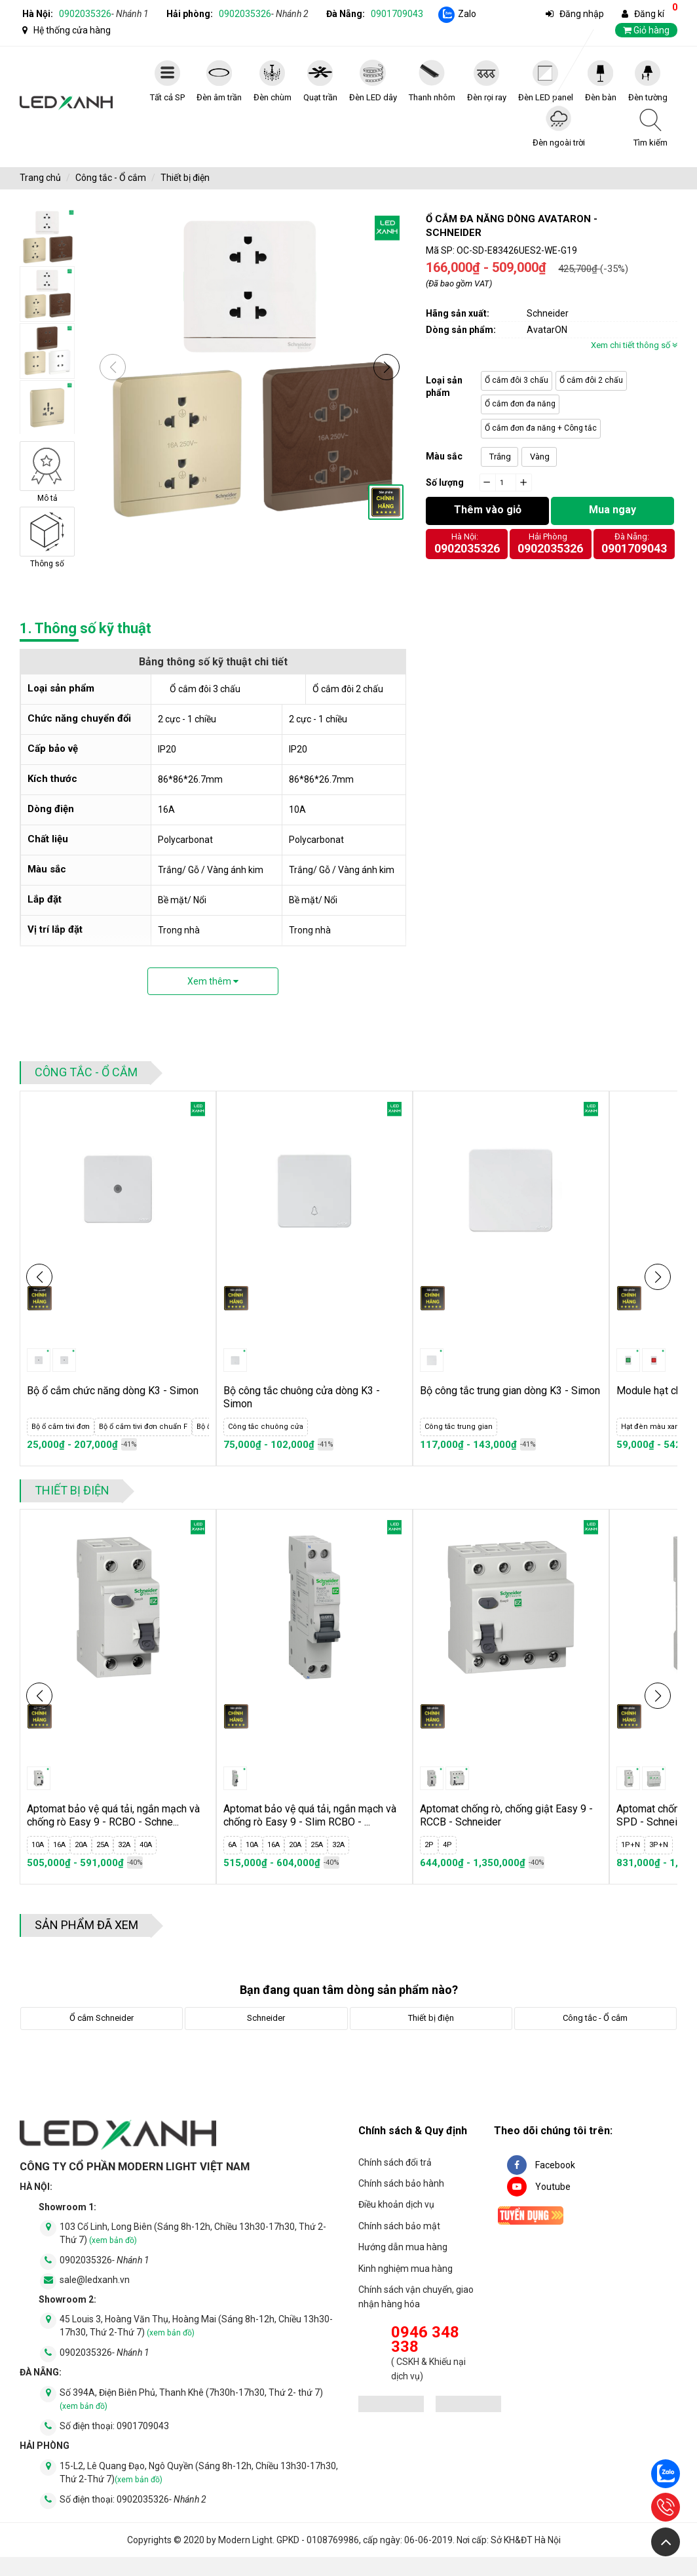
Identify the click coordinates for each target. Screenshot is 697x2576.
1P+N (630, 1845)
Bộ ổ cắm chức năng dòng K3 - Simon (112, 1390)
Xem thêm (212, 981)
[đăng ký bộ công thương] (391, 2406)
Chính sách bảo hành (401, 2183)
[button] (386, 367)
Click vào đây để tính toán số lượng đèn (600, 481)
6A (232, 1845)
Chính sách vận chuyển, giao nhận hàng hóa (416, 2296)
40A (146, 1845)
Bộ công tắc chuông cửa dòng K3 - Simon (301, 1397)
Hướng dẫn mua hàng (402, 2247)
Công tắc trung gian (458, 1426)
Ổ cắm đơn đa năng (520, 403)
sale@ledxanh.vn (95, 2298)
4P (447, 1845)
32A (124, 1845)
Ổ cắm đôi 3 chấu (516, 380)
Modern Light (245, 2559)
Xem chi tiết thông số (634, 345)
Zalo (467, 14)
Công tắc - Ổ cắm (110, 177)
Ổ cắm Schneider (101, 2018)
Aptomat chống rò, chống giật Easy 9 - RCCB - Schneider (506, 1815)
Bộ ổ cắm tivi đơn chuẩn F (143, 1426)
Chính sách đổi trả (395, 2162)
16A (59, 1845)
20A (81, 1845)
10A (37, 1845)
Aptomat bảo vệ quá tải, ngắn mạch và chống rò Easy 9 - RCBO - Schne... (113, 1815)
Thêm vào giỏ (487, 509)
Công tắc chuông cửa (265, 1426)
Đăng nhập (581, 14)
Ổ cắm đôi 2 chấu (591, 380)
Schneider (266, 2018)
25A (102, 1845)
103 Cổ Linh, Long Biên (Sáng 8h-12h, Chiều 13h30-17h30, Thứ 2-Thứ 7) (193, 2252)
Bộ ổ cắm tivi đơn (60, 1426)
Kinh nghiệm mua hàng (405, 2268)
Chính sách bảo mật (399, 2226)
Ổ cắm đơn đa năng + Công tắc (541, 428)
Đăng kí (649, 14)
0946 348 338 (425, 2339)
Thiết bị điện (185, 177)
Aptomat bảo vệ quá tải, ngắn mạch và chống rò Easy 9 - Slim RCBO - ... (309, 1815)
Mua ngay (612, 509)
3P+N (658, 1845)
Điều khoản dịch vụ (396, 2204)
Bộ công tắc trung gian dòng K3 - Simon (510, 1390)
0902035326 (104, 14)
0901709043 (397, 14)
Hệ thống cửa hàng (72, 30)
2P (429, 1845)
